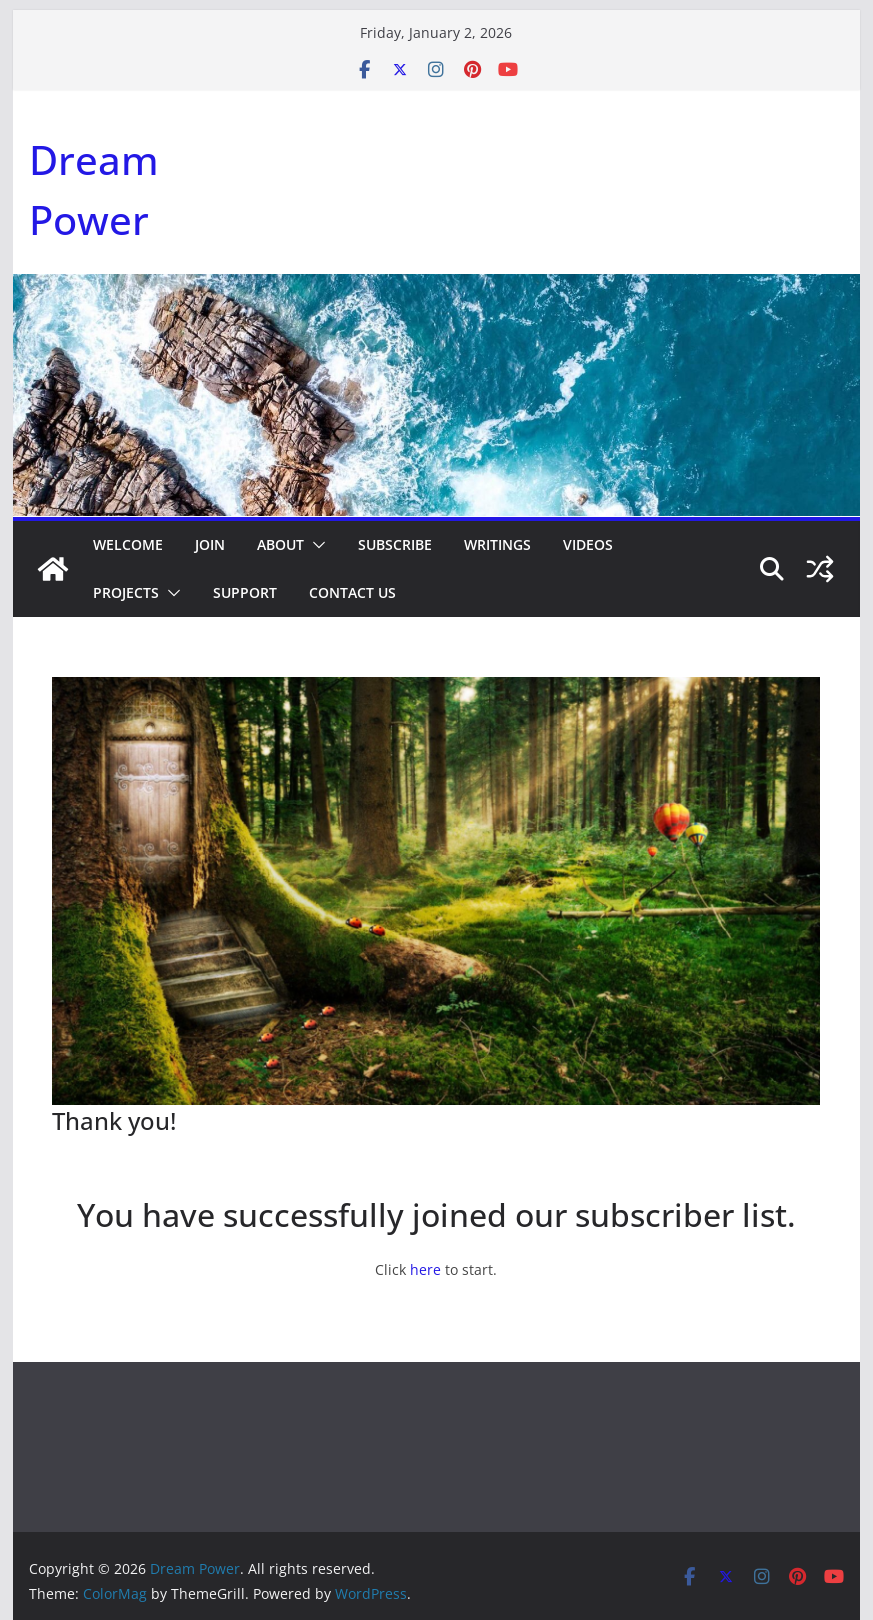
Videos (588, 544)
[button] (315, 545)
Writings (497, 544)
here (425, 1269)
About (280, 544)
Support (245, 592)
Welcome (128, 544)
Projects (126, 592)
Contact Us (352, 592)
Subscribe (395, 544)
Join (210, 544)
